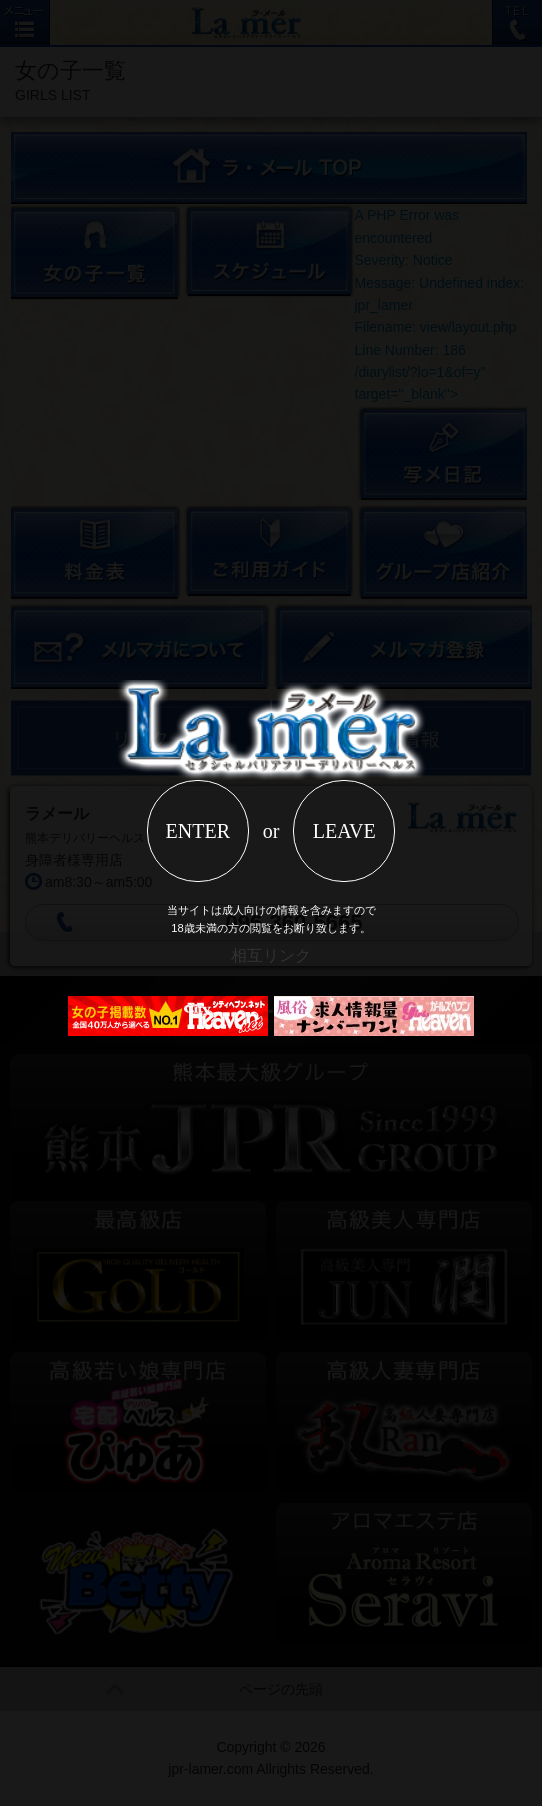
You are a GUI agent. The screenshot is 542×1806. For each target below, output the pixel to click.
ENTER (198, 831)
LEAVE (344, 831)
